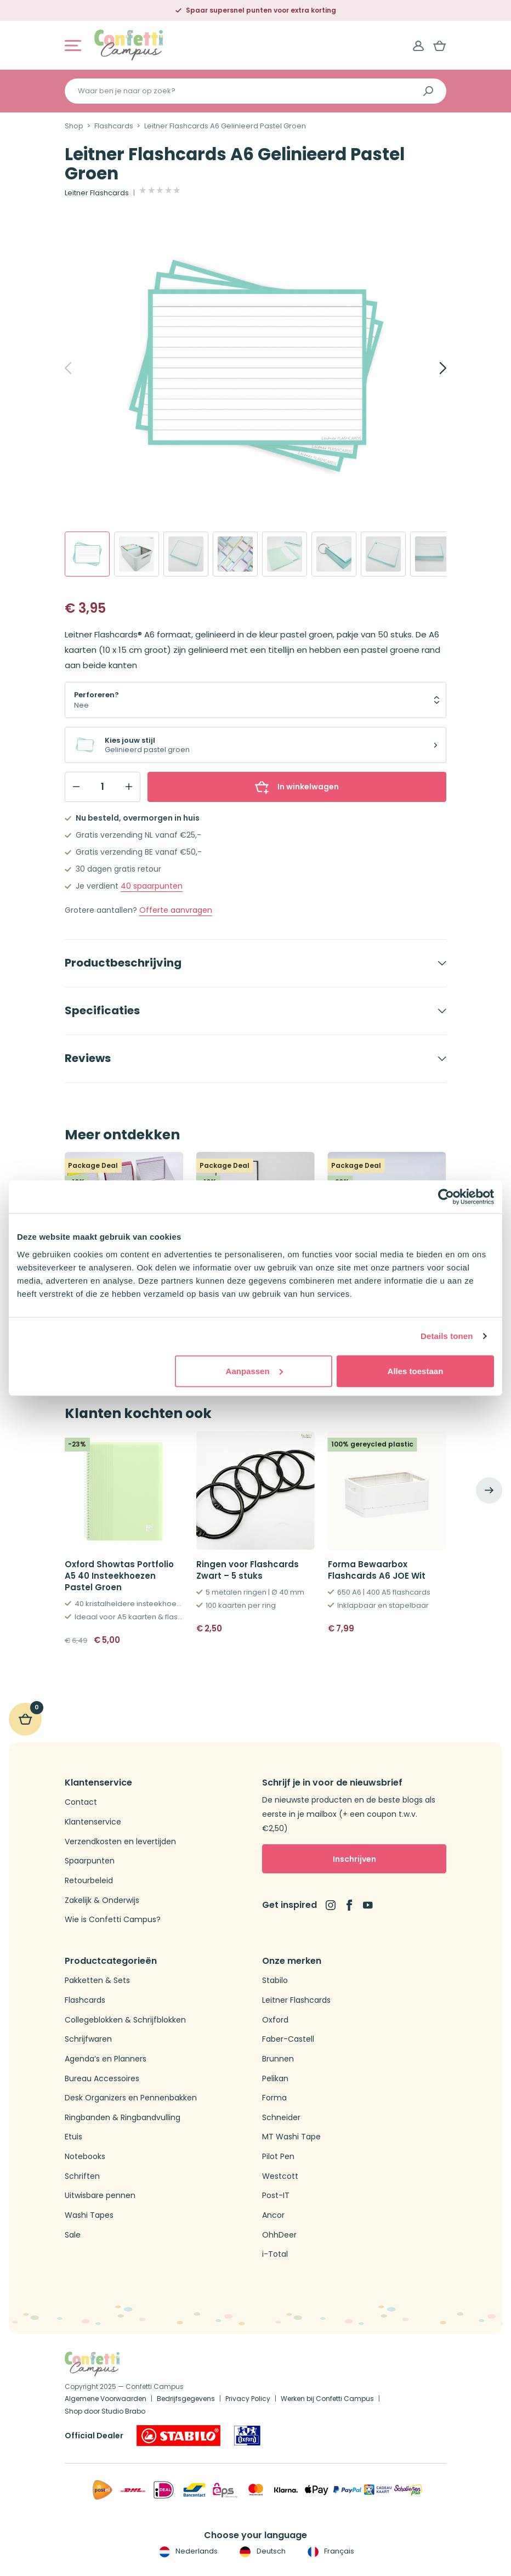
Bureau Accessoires (102, 2079)
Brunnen (278, 2059)
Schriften (82, 2176)
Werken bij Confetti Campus (327, 2398)
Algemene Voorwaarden (105, 2398)
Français (329, 2551)
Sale (73, 2235)
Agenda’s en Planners (105, 2059)
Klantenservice (93, 1822)
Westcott (280, 2176)
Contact (81, 1802)
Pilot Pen (278, 2156)
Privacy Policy (247, 2398)
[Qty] (102, 786)
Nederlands (187, 2551)
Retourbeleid (89, 1880)
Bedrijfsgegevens (186, 2398)
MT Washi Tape (291, 2137)
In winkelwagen (297, 786)
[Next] (431, 368)
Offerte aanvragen (175, 910)
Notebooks (85, 2156)
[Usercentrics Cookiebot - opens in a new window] (446, 1197)
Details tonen (447, 1336)
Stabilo (275, 1980)
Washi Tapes (89, 2215)
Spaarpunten (90, 1861)
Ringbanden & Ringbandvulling (122, 2117)
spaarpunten (152, 886)
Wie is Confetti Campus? (113, 1919)
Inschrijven (354, 1859)
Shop (74, 126)
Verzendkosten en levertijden (120, 1842)
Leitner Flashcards (97, 193)
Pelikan (275, 2079)
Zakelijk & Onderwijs (102, 1900)
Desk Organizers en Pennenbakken (131, 2098)
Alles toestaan (416, 1370)
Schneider (281, 2117)
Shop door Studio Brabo (105, 2411)
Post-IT (275, 2195)
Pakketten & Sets (97, 1980)
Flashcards (113, 126)
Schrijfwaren (88, 2039)
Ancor (273, 2215)
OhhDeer (279, 2235)
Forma (274, 2098)
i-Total (275, 2254)
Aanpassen (254, 1370)
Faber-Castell (288, 2039)
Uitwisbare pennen (100, 2195)
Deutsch (261, 2551)
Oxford (275, 2020)
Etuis (73, 2137)
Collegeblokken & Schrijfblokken (125, 2020)
